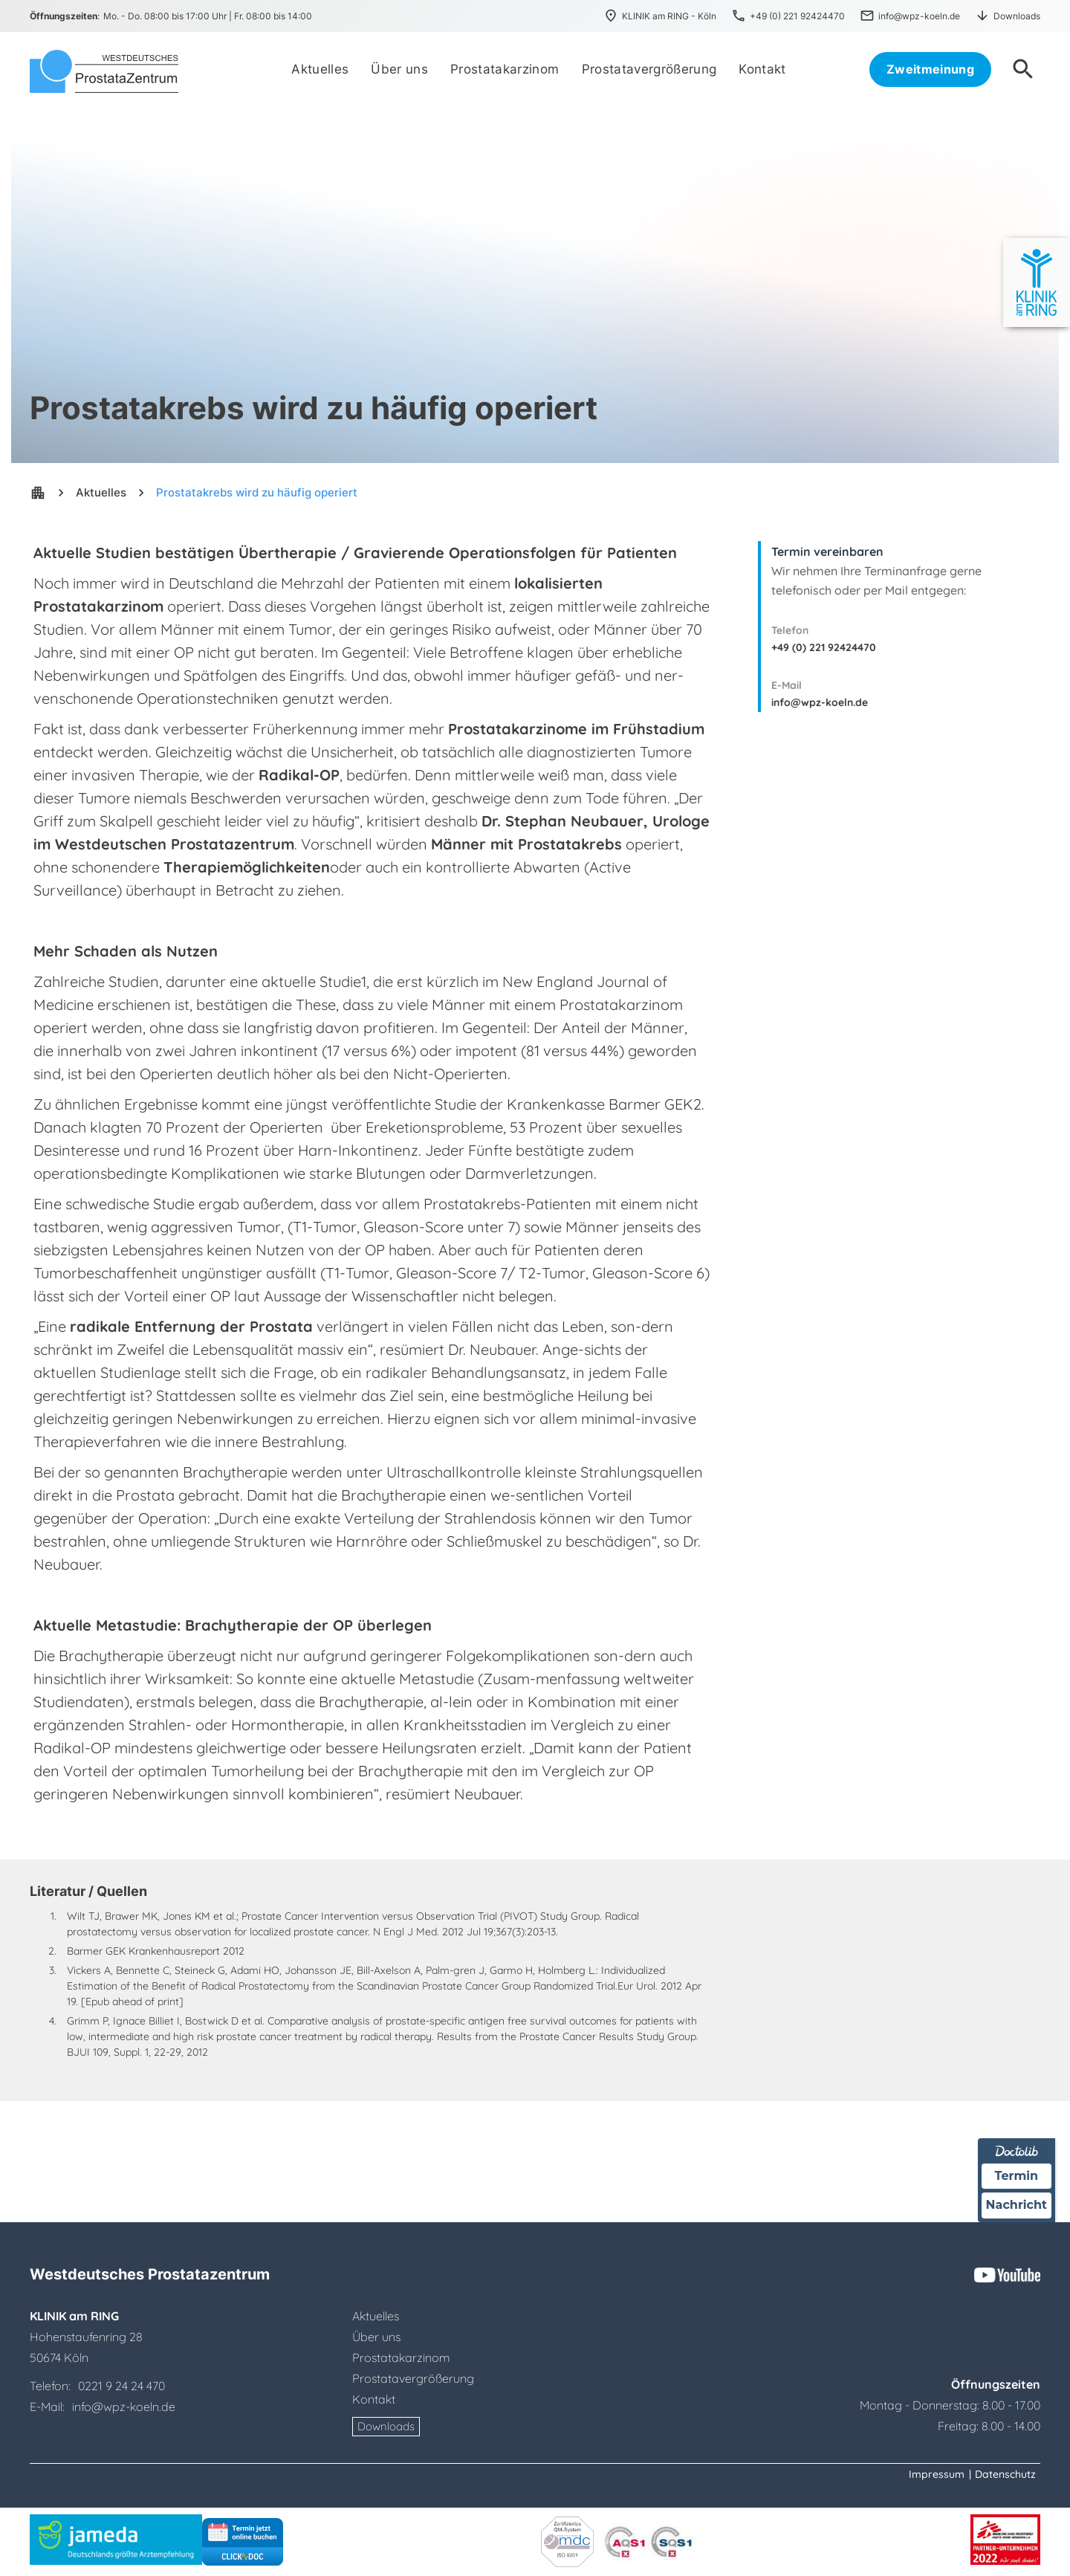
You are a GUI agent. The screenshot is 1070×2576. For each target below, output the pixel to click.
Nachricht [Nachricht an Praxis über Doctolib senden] (1016, 2205)
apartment (38, 492)
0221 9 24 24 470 (121, 2385)
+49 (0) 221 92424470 (823, 647)
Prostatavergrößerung (413, 2378)
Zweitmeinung (930, 69)
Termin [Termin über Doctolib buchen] (1017, 2176)
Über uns (376, 2336)
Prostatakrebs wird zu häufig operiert (256, 492)
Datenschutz (1005, 2474)
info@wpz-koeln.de (819, 702)
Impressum (936, 2474)
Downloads (386, 2426)
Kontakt (373, 2399)
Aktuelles (101, 492)
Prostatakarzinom (401, 2357)
